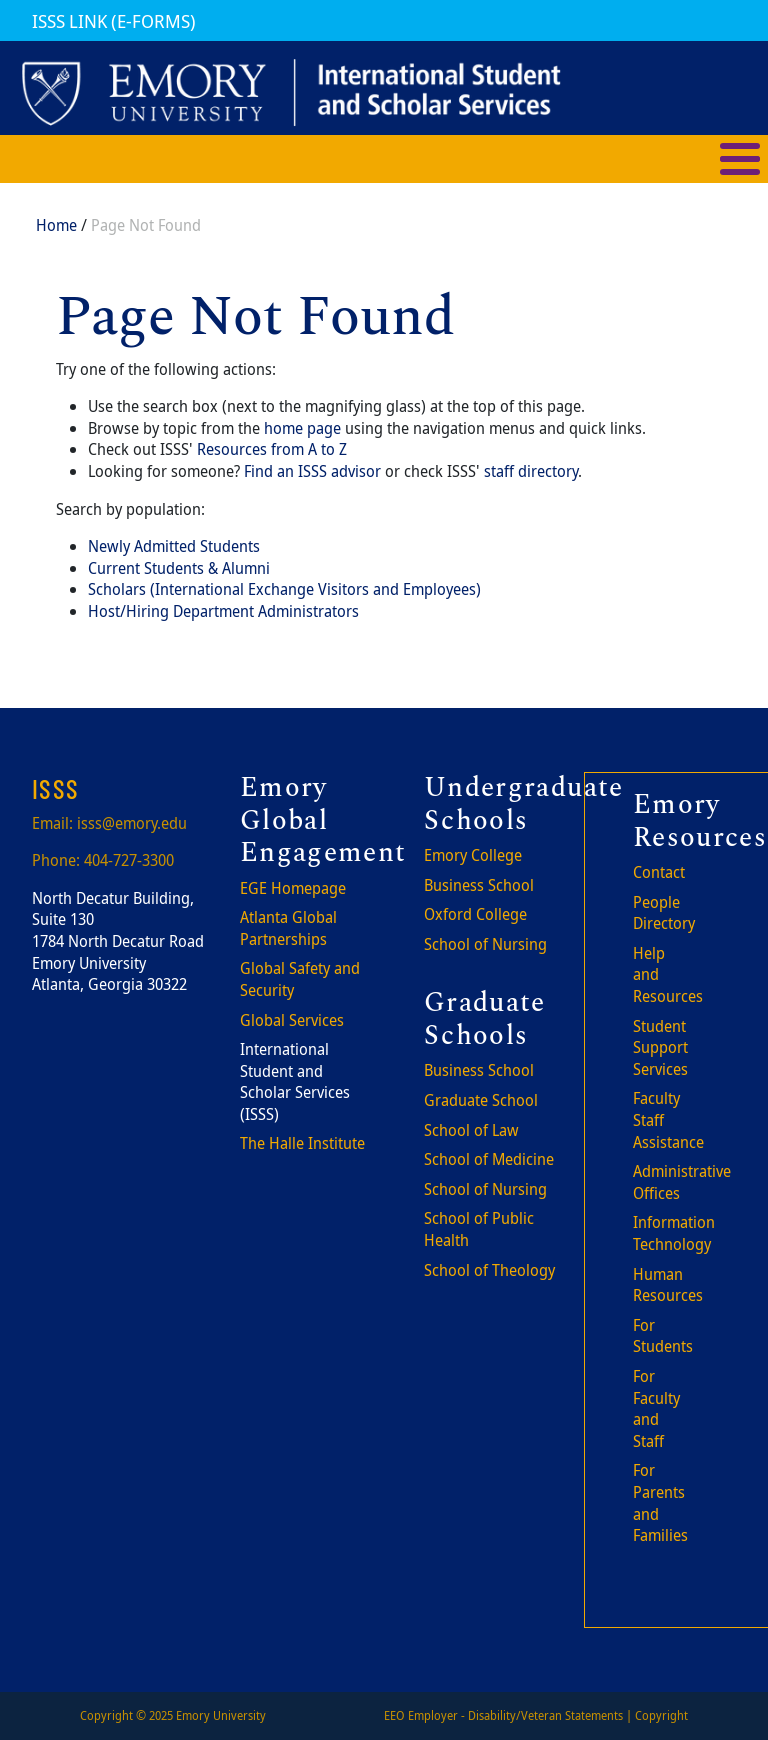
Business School (479, 885)
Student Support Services (660, 1047)
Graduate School (481, 1100)
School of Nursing (485, 944)
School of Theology (489, 1270)
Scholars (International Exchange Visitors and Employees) (284, 589)
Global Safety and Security (300, 979)
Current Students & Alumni (179, 568)
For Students (663, 1336)
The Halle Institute (302, 1143)
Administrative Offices (682, 1182)
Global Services (292, 1020)
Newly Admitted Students (174, 546)
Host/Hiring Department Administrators (223, 611)
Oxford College (475, 914)
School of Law (471, 1130)
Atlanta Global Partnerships (288, 928)
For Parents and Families (660, 1502)
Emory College (473, 855)
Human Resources (668, 1285)
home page (302, 428)
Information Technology (674, 1233)
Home (56, 225)
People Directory (664, 913)
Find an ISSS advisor (312, 471)
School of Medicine (489, 1159)
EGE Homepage (293, 888)
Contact (659, 872)
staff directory (531, 471)
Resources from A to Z (272, 449)
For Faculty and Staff (656, 1408)
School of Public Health (479, 1229)
